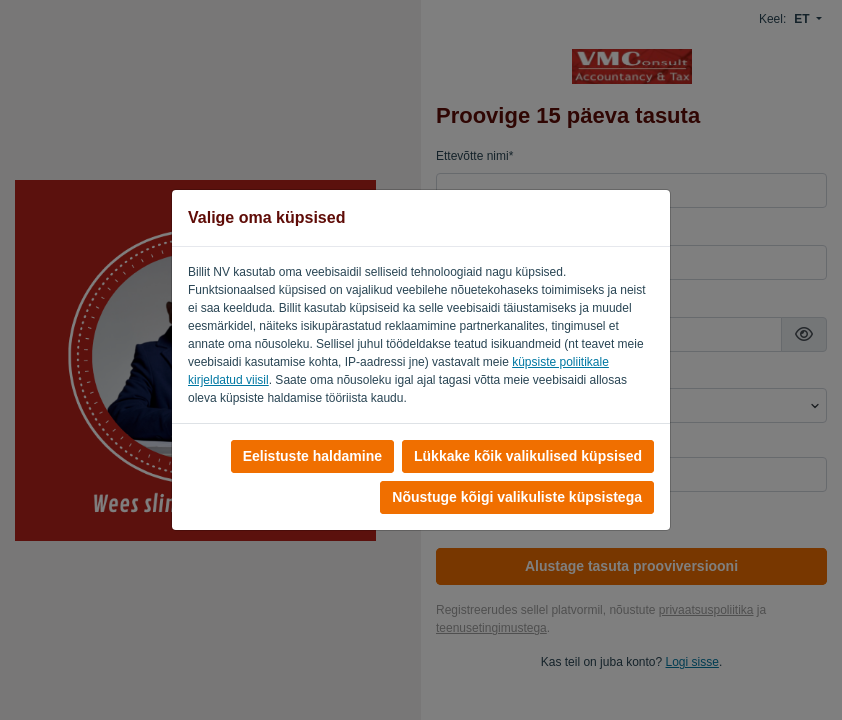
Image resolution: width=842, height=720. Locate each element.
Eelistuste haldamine (312, 456)
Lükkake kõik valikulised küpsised (528, 456)
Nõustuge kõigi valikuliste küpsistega (517, 497)
